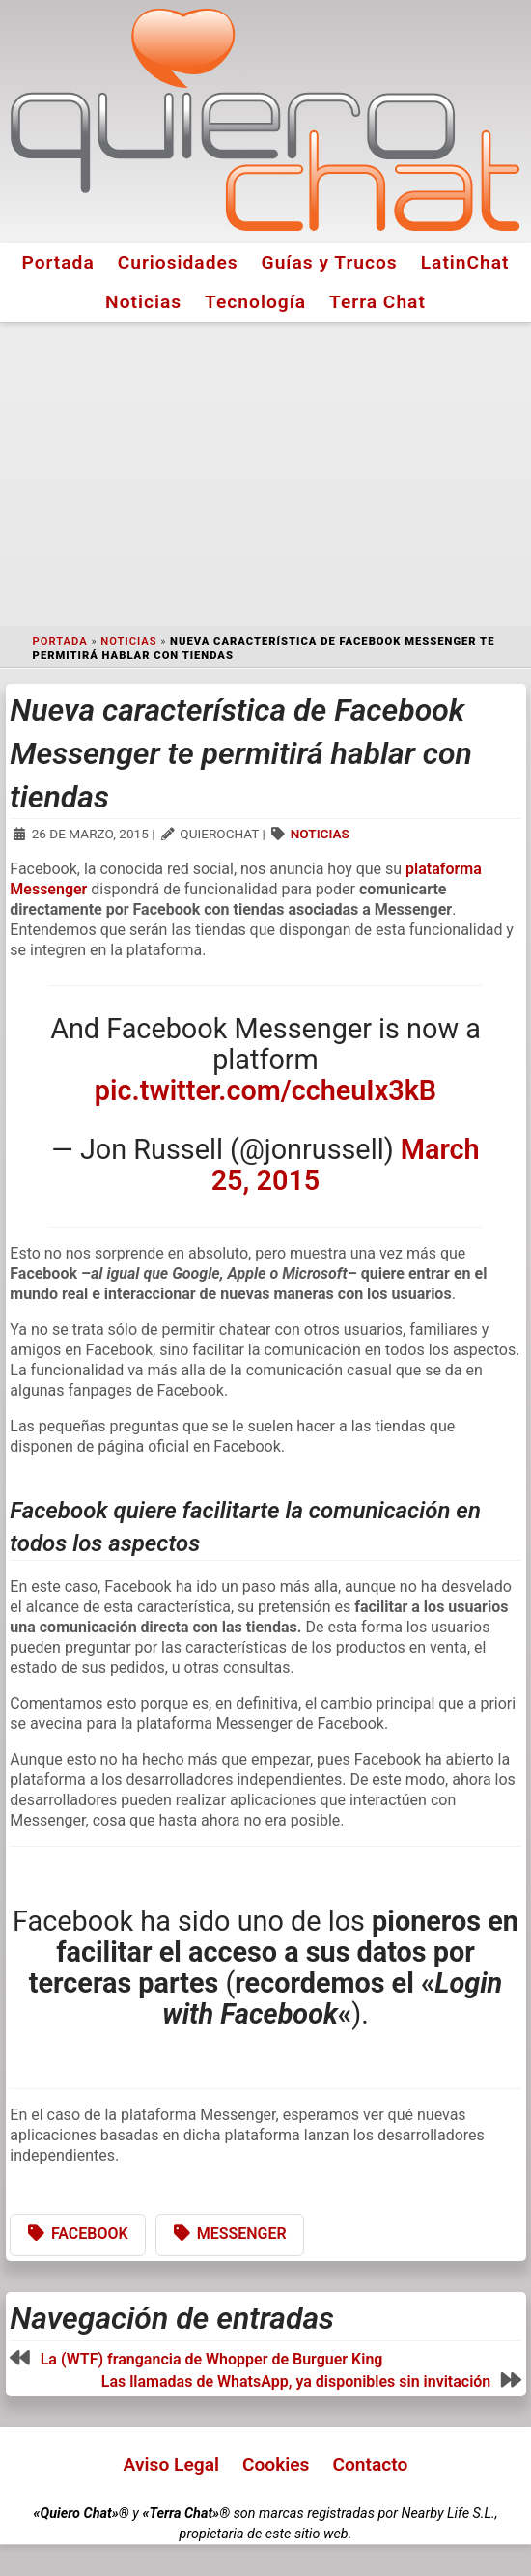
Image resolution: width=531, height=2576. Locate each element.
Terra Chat (377, 302)
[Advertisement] (265, 474)
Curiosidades (178, 262)
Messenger (242, 2233)
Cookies (276, 2464)
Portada (57, 262)
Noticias (143, 302)
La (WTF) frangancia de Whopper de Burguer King (212, 2359)
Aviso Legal (171, 2464)
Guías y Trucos (330, 262)
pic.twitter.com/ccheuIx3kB (265, 1090)
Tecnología (255, 302)
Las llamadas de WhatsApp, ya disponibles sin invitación (296, 2381)
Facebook (89, 2233)
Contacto (369, 2464)
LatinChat (465, 262)
